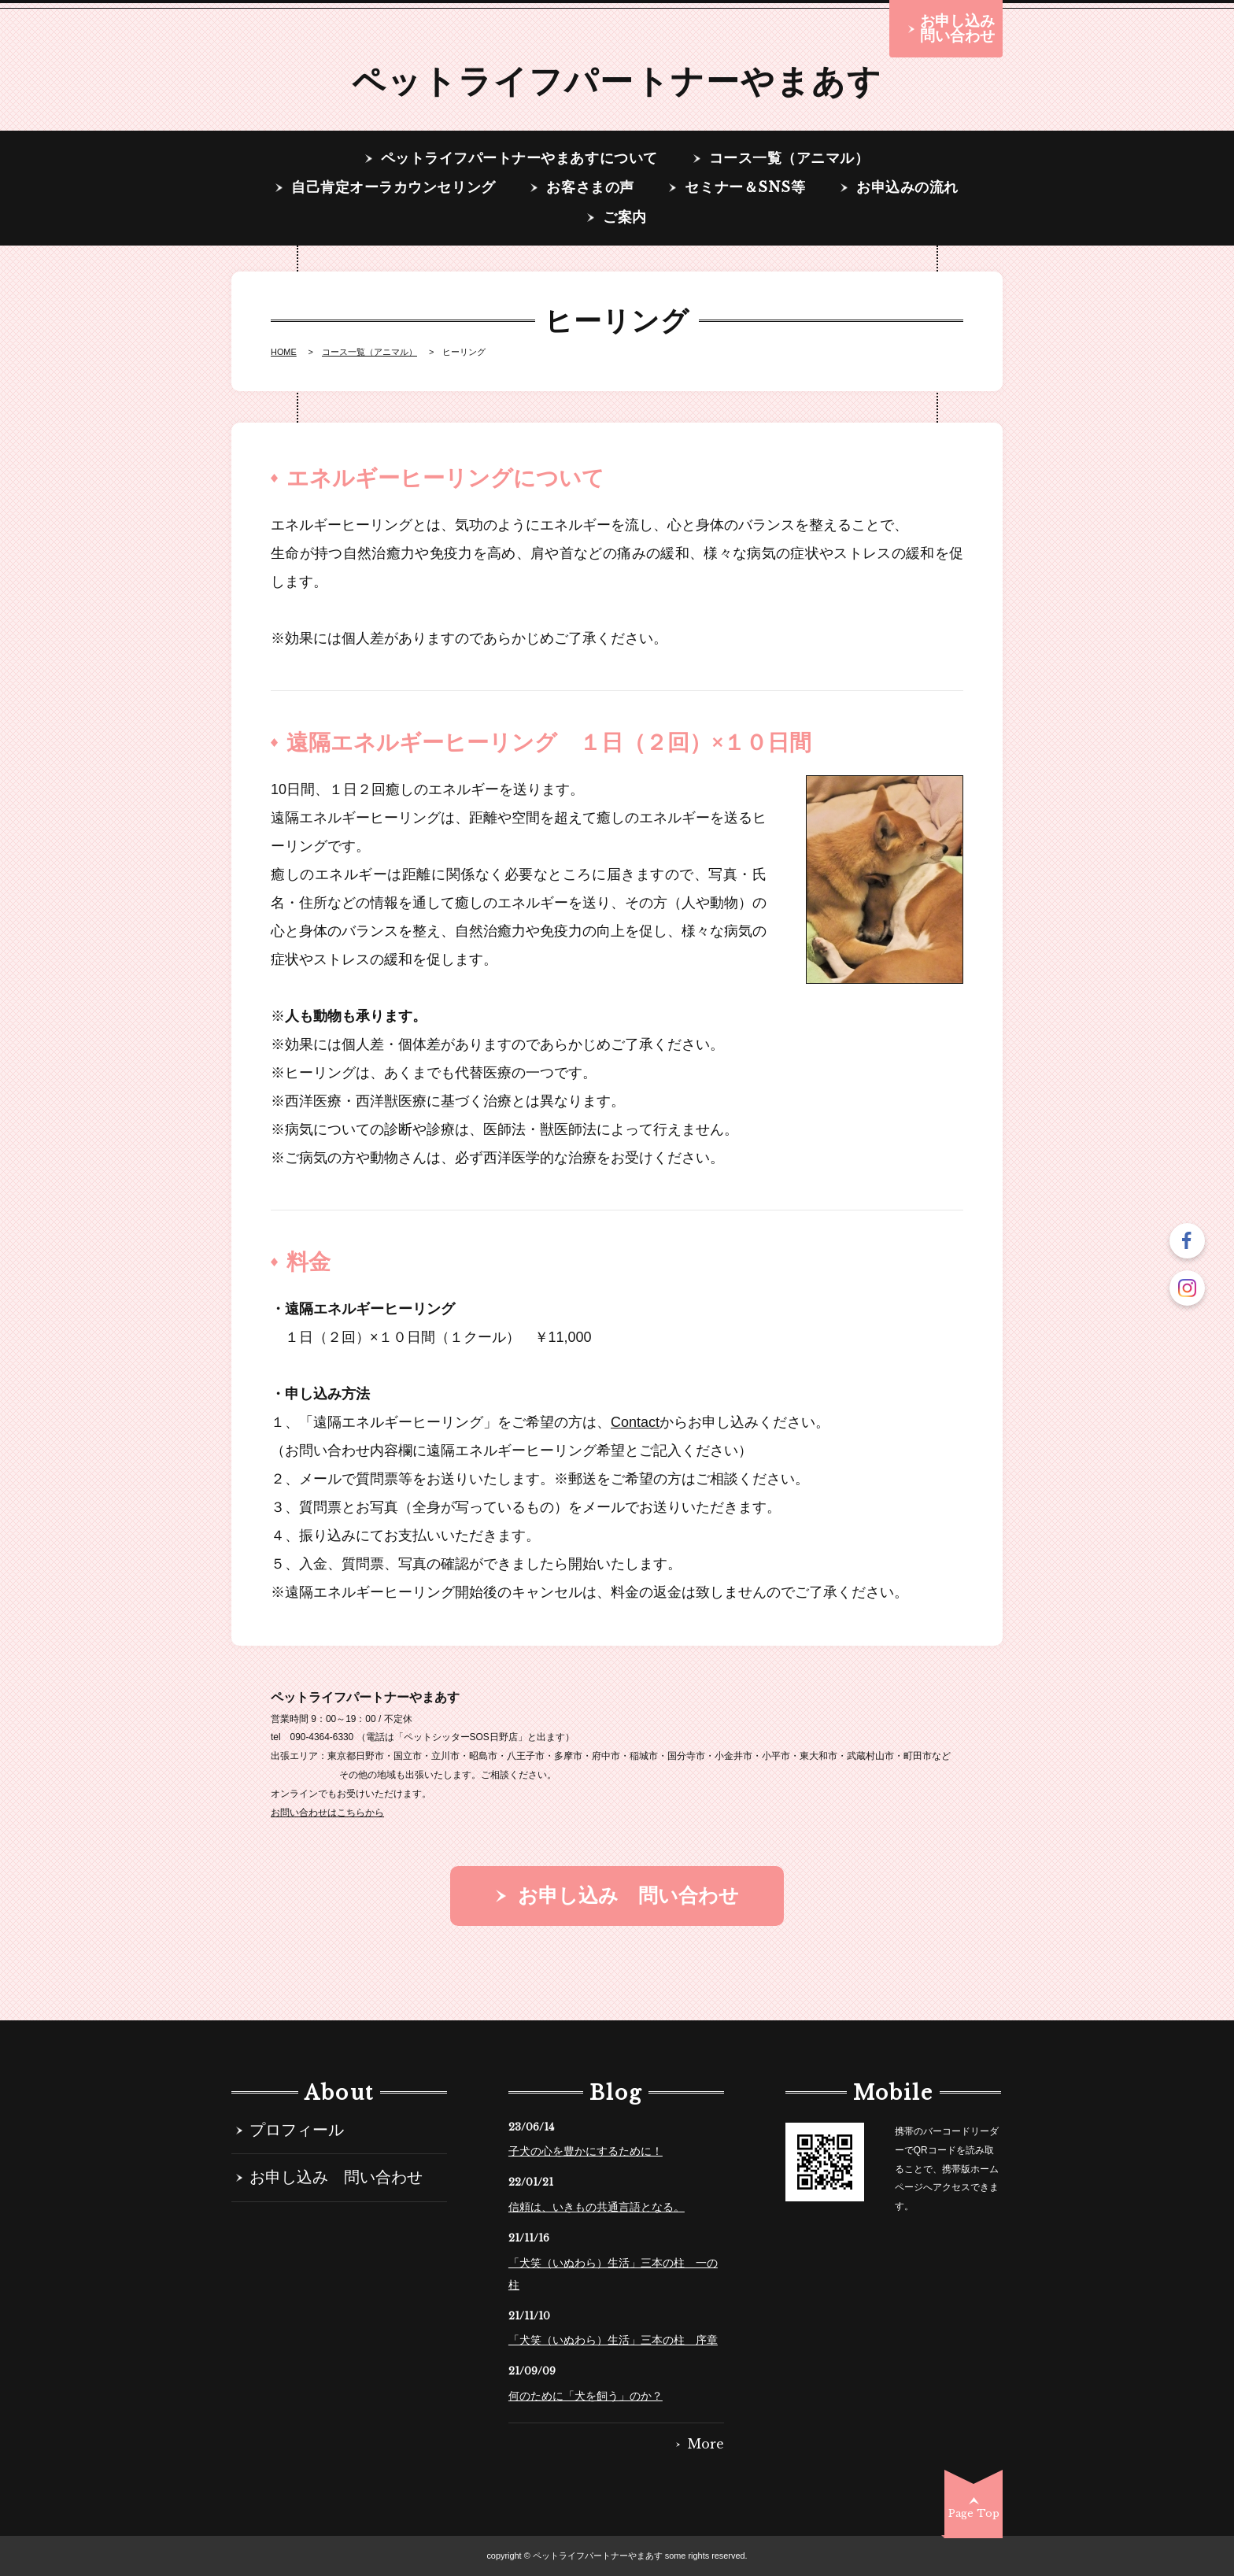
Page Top (973, 2513)
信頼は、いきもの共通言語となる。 (596, 2207)
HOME (284, 352)
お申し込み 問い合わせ (336, 2178)
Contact (635, 1422)
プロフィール (296, 2131)
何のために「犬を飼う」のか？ (585, 2395)
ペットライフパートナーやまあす (617, 81)
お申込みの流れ (907, 188)
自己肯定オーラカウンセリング (393, 188)
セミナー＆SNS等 (745, 188)
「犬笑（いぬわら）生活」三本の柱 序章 (613, 2340)
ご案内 (625, 218)
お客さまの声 (590, 188)
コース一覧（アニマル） (789, 159)
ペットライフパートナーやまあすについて (519, 159)
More (706, 2444)
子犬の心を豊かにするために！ (585, 2151)
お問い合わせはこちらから (327, 1812)
